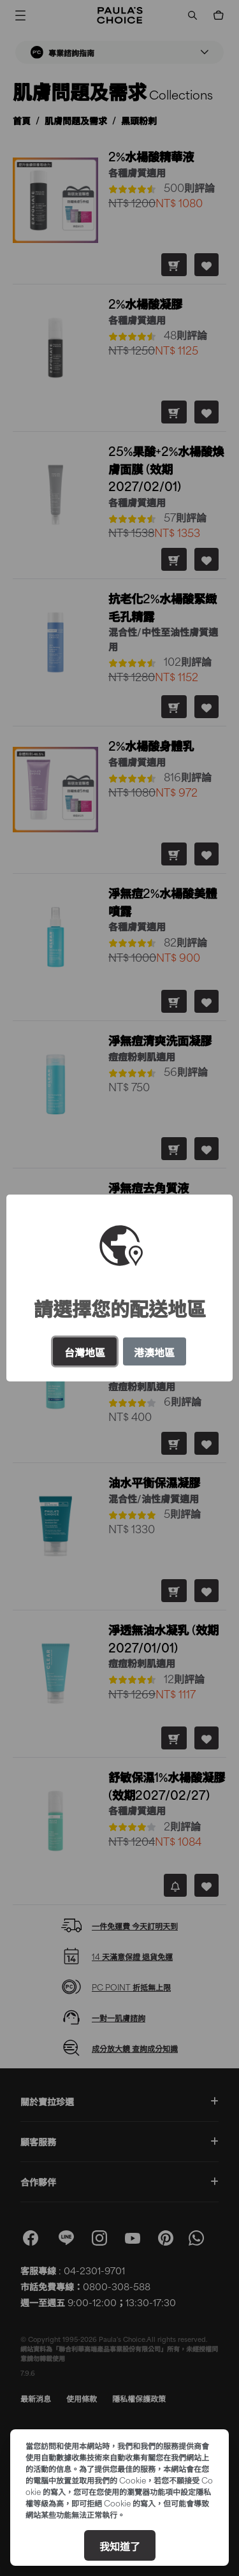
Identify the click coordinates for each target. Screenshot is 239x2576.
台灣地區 (84, 1351)
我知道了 (119, 2545)
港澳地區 (154, 1351)
